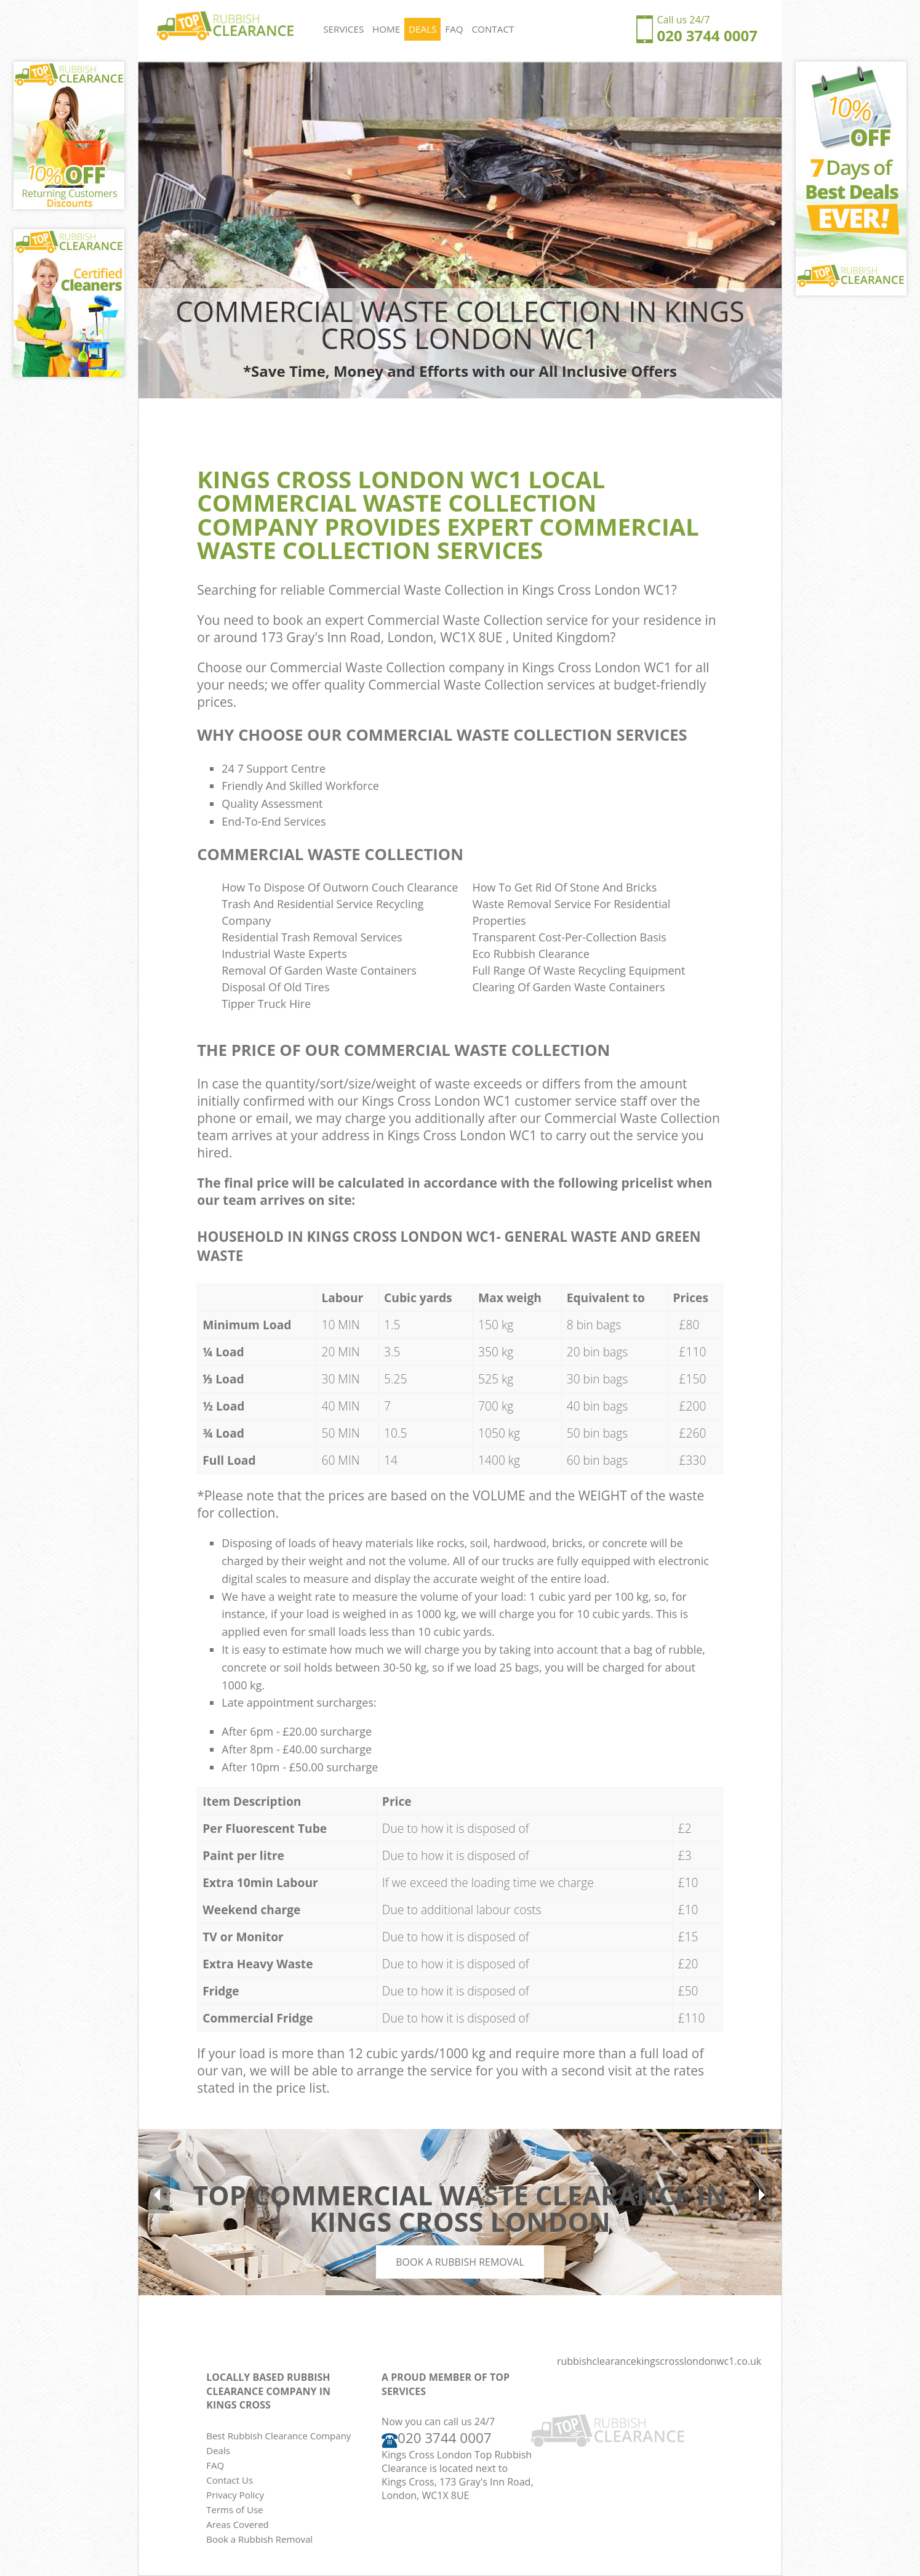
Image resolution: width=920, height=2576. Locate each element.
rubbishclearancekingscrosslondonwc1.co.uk (659, 2361)
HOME (387, 29)
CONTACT (494, 29)
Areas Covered (237, 2524)
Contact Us (229, 2480)
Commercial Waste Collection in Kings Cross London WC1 (500, 589)
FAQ (455, 29)
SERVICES (344, 29)
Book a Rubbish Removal (460, 2262)
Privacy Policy (235, 2495)
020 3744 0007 (707, 35)
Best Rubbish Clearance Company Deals (278, 2443)
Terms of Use (234, 2509)
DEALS (423, 29)
